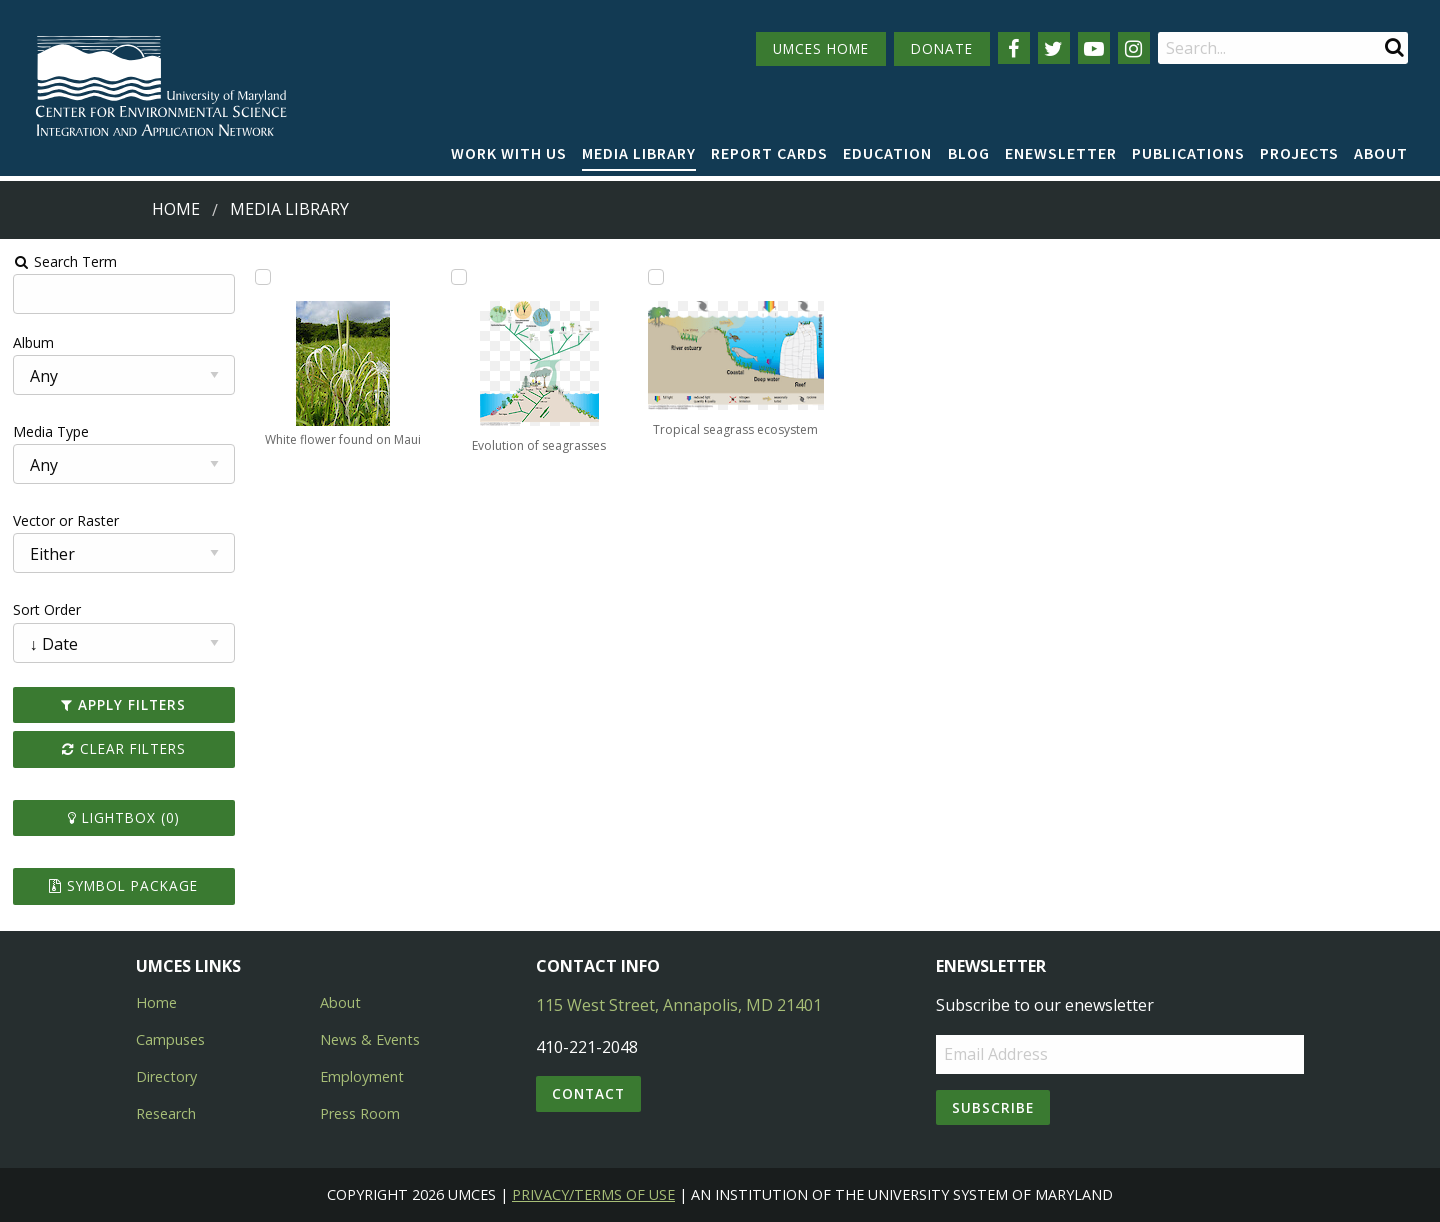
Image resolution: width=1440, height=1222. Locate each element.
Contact (588, 1093)
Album (33, 342)
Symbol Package (123, 885)
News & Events (370, 1039)
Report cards (769, 153)
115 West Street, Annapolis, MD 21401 (679, 1005)
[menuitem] (509, 154)
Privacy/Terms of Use (593, 1194)
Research (166, 1113)
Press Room (360, 1113)
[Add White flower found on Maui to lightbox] (263, 277)
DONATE (942, 48)
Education (887, 153)
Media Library (639, 153)
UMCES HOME (821, 48)
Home (176, 209)
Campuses (170, 1039)
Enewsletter (1061, 153)
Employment (362, 1076)
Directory (166, 1076)
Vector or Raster (66, 520)
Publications (1188, 153)
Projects (1299, 153)
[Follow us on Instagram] (1134, 48)
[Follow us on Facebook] (1014, 48)
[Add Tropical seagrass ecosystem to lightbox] (656, 277)
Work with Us (509, 153)
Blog (969, 153)
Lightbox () (124, 817)
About (1381, 153)
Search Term (65, 261)
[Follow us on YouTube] (1094, 48)
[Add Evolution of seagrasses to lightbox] (459, 277)
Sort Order (47, 609)
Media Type (51, 431)
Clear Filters (124, 748)
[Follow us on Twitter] (1054, 48)
